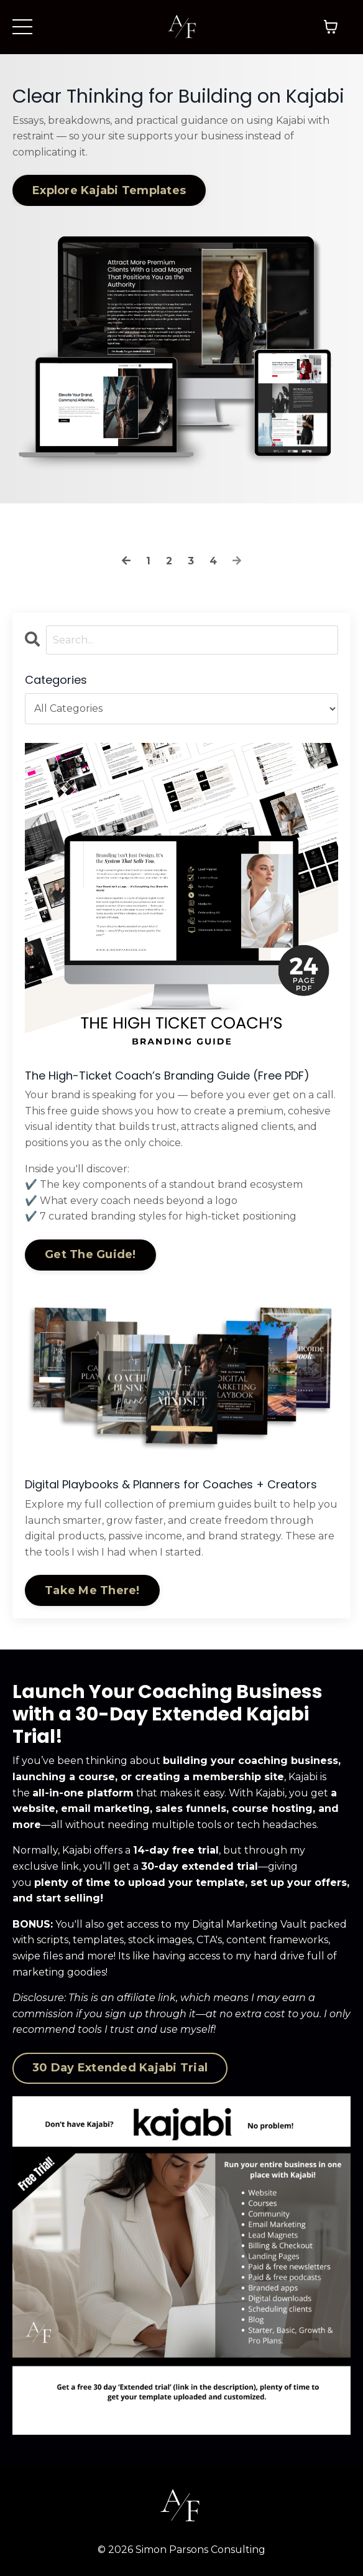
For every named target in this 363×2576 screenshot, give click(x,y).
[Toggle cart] (331, 27)
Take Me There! (92, 1590)
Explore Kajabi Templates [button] (109, 190)
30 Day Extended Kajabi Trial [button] (120, 2067)
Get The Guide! (90, 1254)
